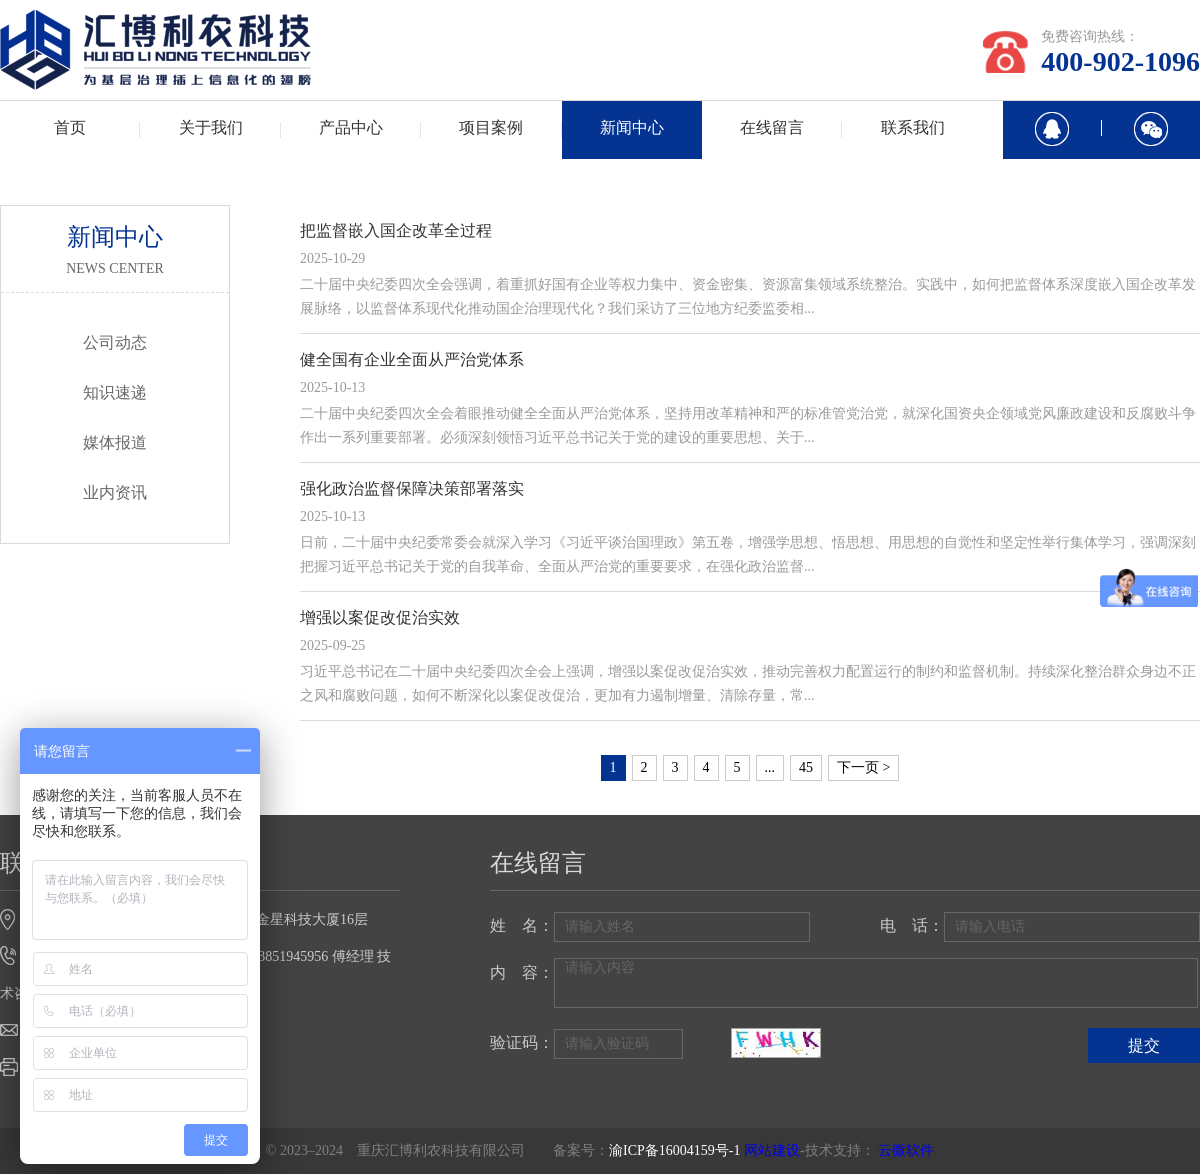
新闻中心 (632, 127)
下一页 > (863, 767)
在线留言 (772, 127)
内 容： (522, 972)
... (770, 767)
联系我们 (913, 127)
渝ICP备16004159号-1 (674, 1150)
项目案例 (491, 127)
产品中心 (351, 127)
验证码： (522, 1042)
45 (806, 767)
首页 (70, 127)
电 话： (912, 925)
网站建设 (772, 1150)
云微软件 (906, 1150)
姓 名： (522, 925)
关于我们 (211, 127)
